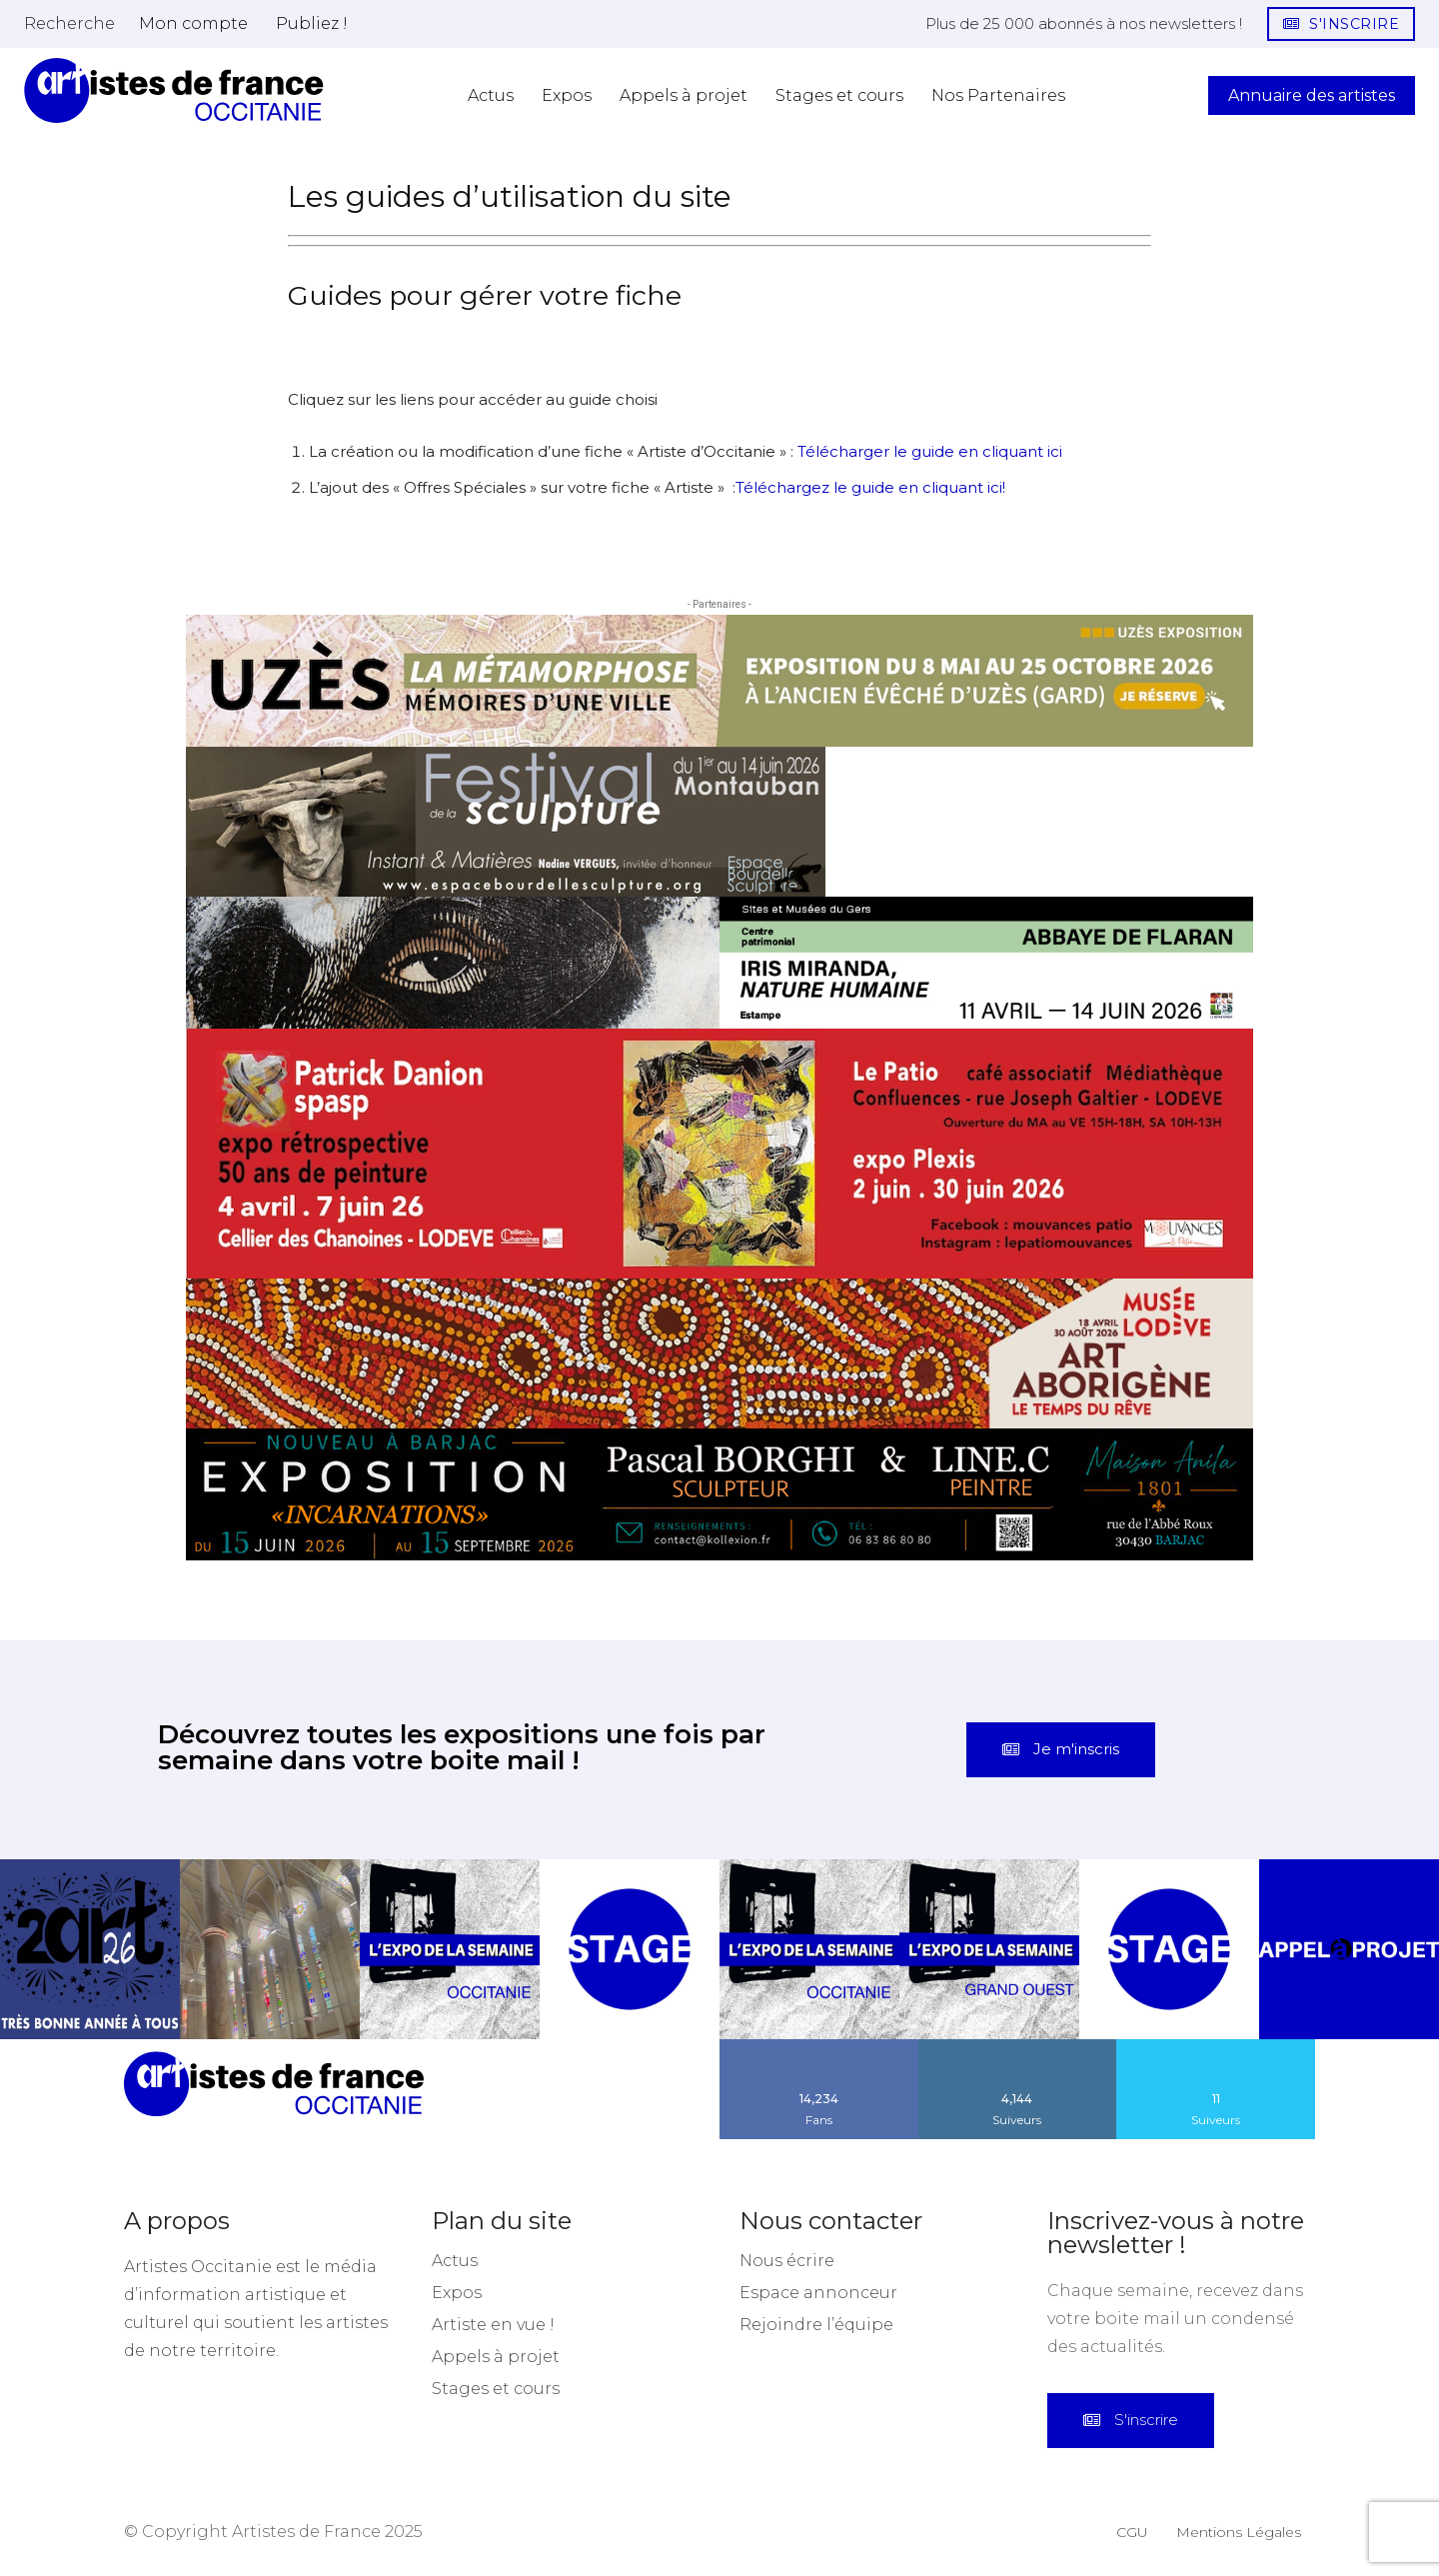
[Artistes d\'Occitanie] (174, 90)
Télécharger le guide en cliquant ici (929, 451)
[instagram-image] (90, 1949)
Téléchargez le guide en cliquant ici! (870, 487)
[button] (69, 23)
